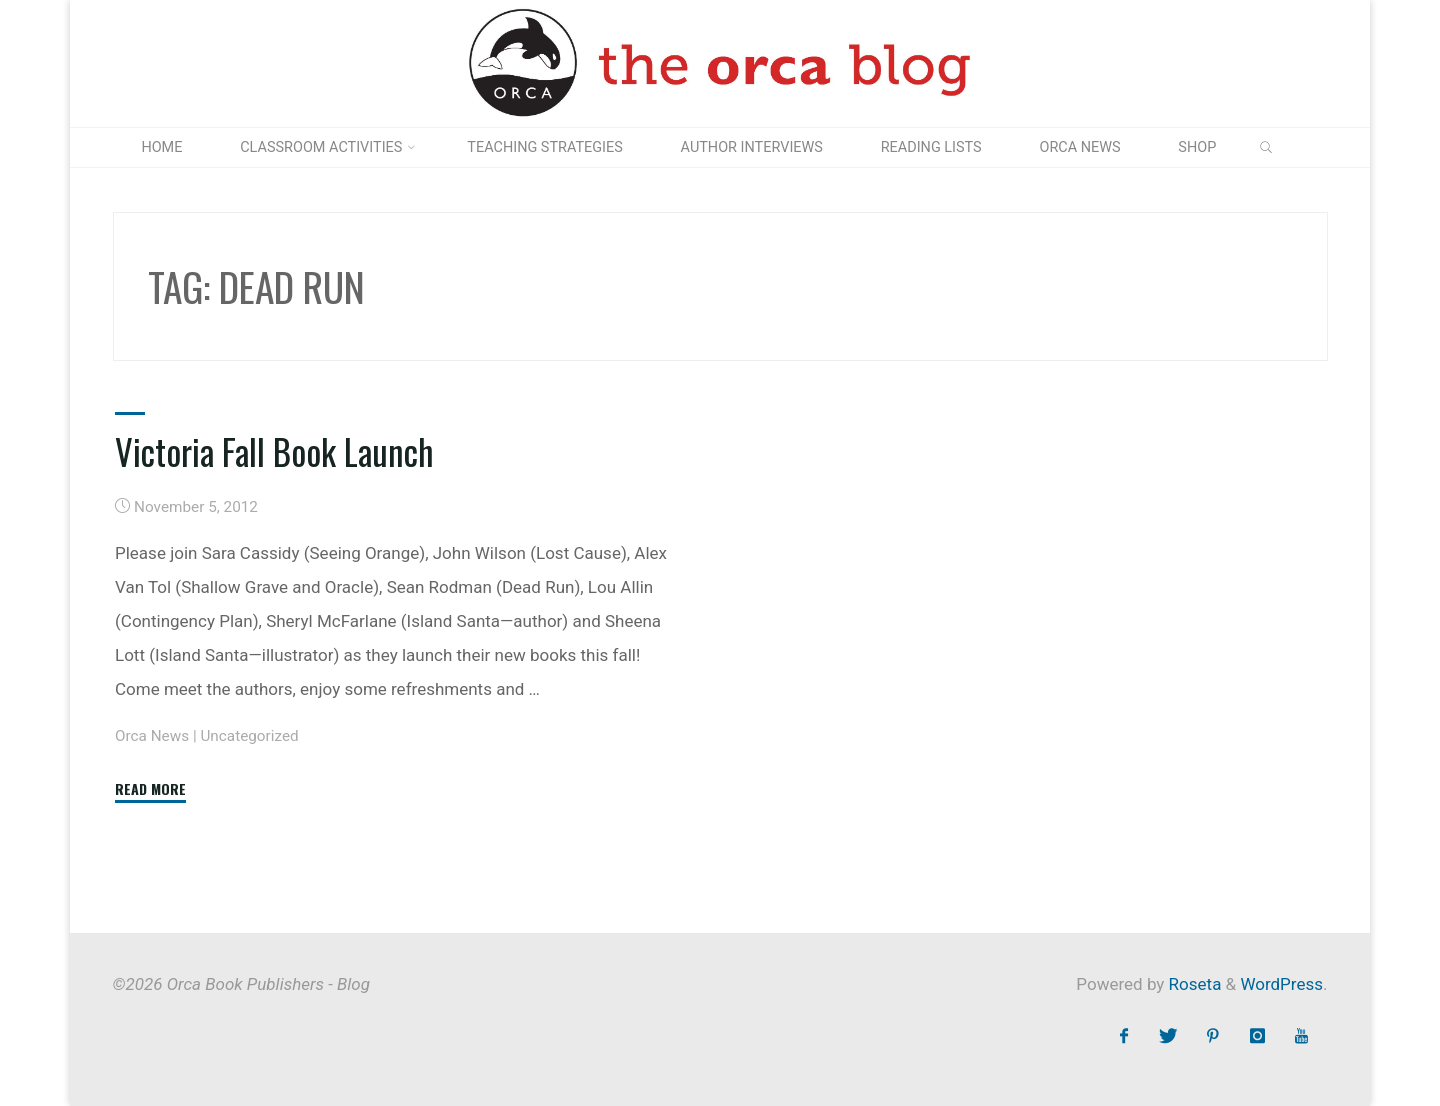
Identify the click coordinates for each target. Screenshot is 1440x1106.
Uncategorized (249, 736)
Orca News (152, 736)
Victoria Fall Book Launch (274, 451)
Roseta (1192, 984)
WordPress (1281, 984)
